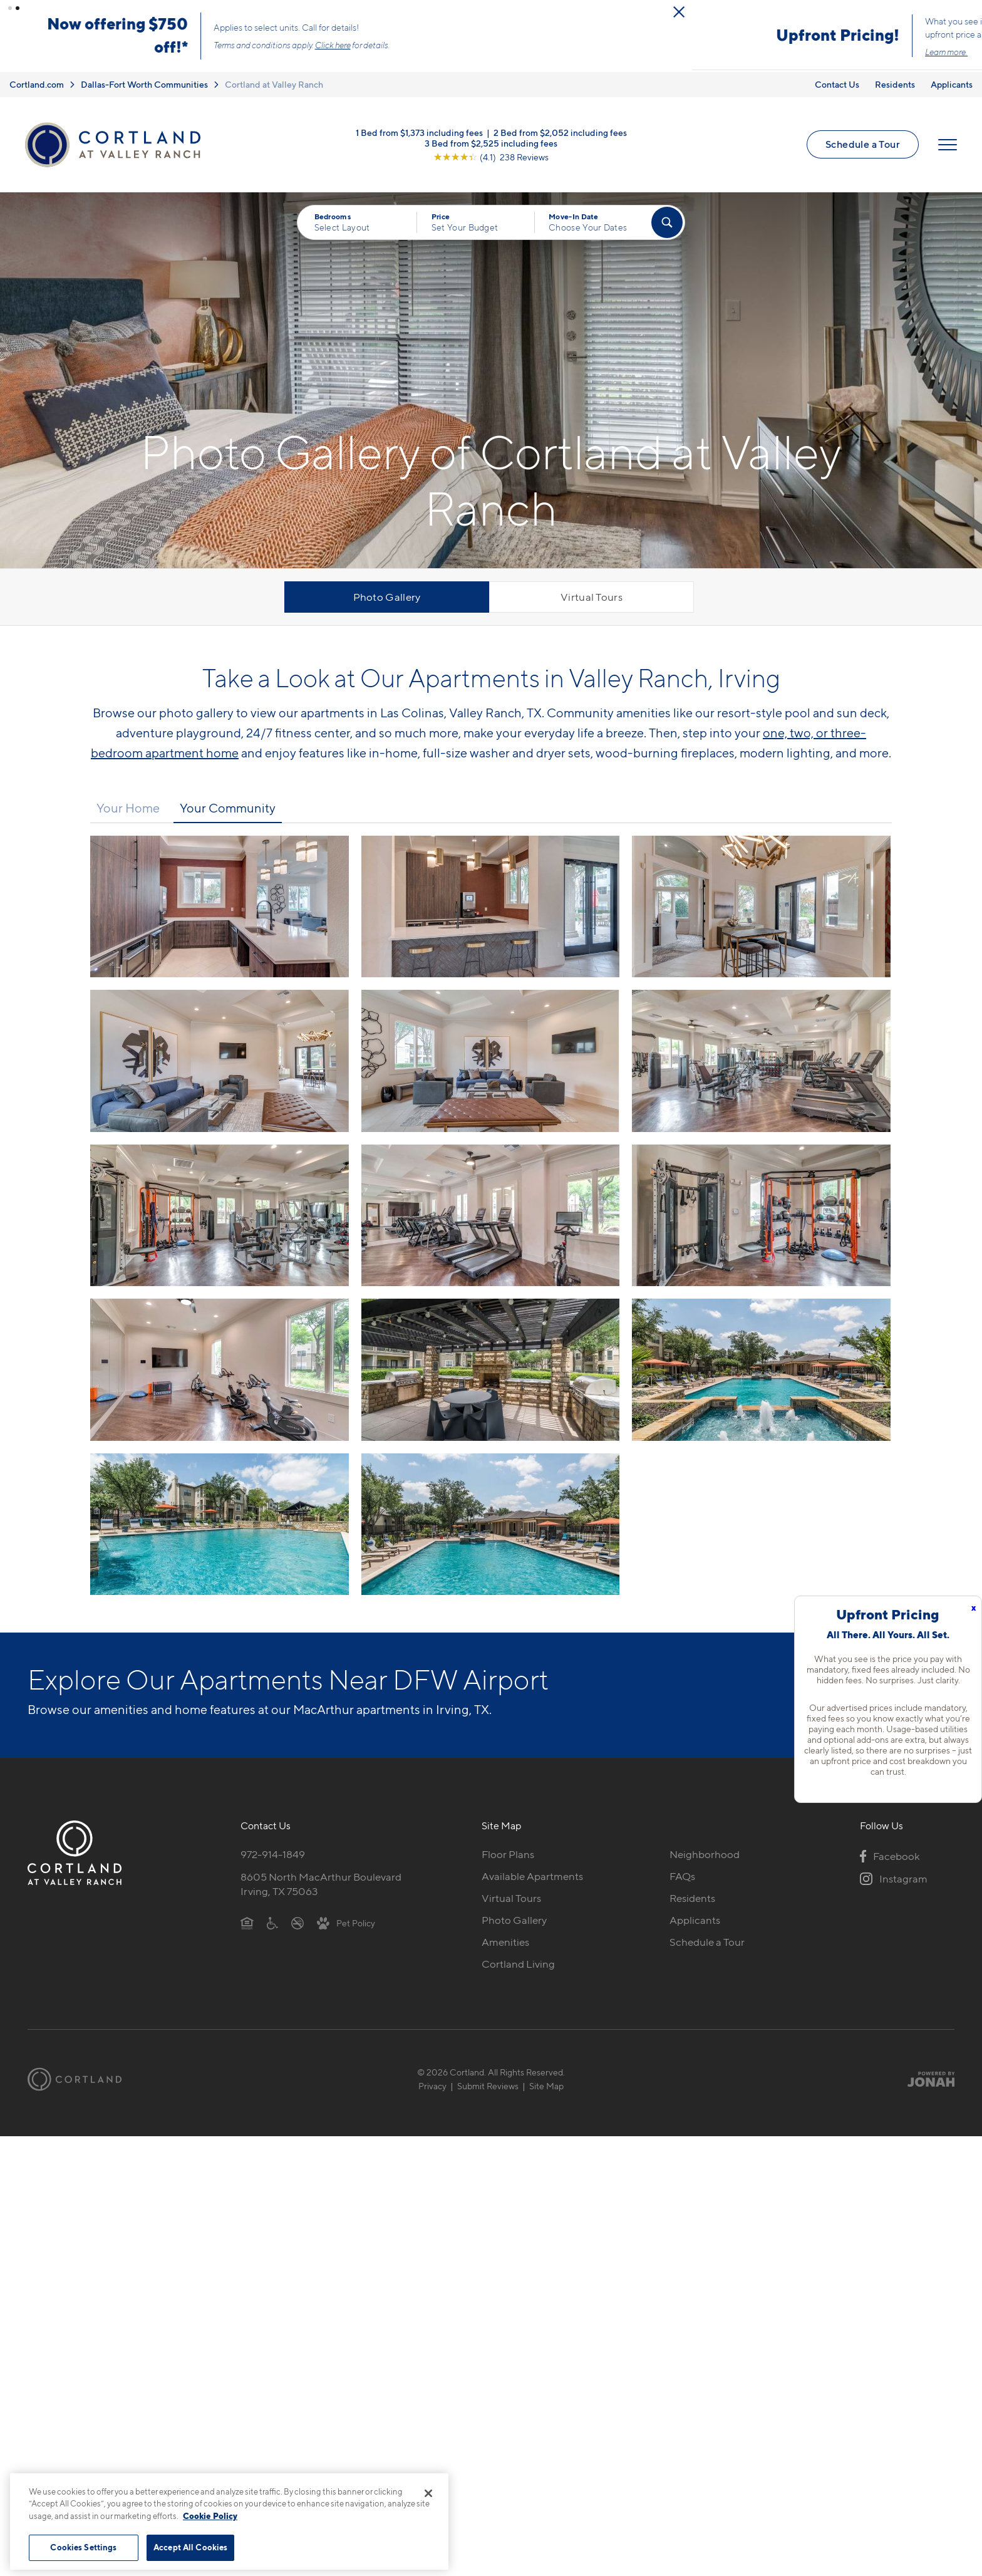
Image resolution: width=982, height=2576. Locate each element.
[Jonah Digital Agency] (925, 2079)
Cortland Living (518, 1964)
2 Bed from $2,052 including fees (560, 132)
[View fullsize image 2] (761, 907)
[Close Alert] (969, 12)
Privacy (432, 2086)
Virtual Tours (592, 597)
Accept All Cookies (190, 2547)
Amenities (505, 1942)
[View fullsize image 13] (490, 1524)
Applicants (952, 85)
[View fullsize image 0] (219, 907)
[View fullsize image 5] (761, 1061)
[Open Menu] (947, 145)
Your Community (228, 808)
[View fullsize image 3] (219, 1061)
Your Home (128, 808)
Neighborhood (704, 1855)
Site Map (546, 2086)
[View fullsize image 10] (490, 1370)
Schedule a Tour (862, 144)
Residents (895, 85)
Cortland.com (36, 85)
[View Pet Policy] (346, 1923)
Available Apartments (532, 1877)
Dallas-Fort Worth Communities (144, 85)
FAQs (682, 1877)
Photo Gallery (387, 597)
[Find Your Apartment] (667, 223)
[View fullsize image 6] (219, 1216)
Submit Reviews (488, 2086)
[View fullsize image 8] (761, 1216)
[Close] (428, 2493)
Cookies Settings (83, 2547)
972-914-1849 (272, 1855)
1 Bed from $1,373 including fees (419, 132)
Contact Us (837, 85)
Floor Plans (508, 1855)
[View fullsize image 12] (219, 1524)
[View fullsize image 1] (490, 907)
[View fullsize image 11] (761, 1370)
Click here (623, 46)
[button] (10, 8)
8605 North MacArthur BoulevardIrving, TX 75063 (320, 1884)
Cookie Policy (210, 2516)
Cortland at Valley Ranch (274, 85)
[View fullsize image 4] (490, 1061)
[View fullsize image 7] (490, 1216)
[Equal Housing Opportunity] (247, 1923)
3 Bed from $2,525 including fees (491, 143)
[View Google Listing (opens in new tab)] (491, 157)
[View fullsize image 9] (219, 1370)
